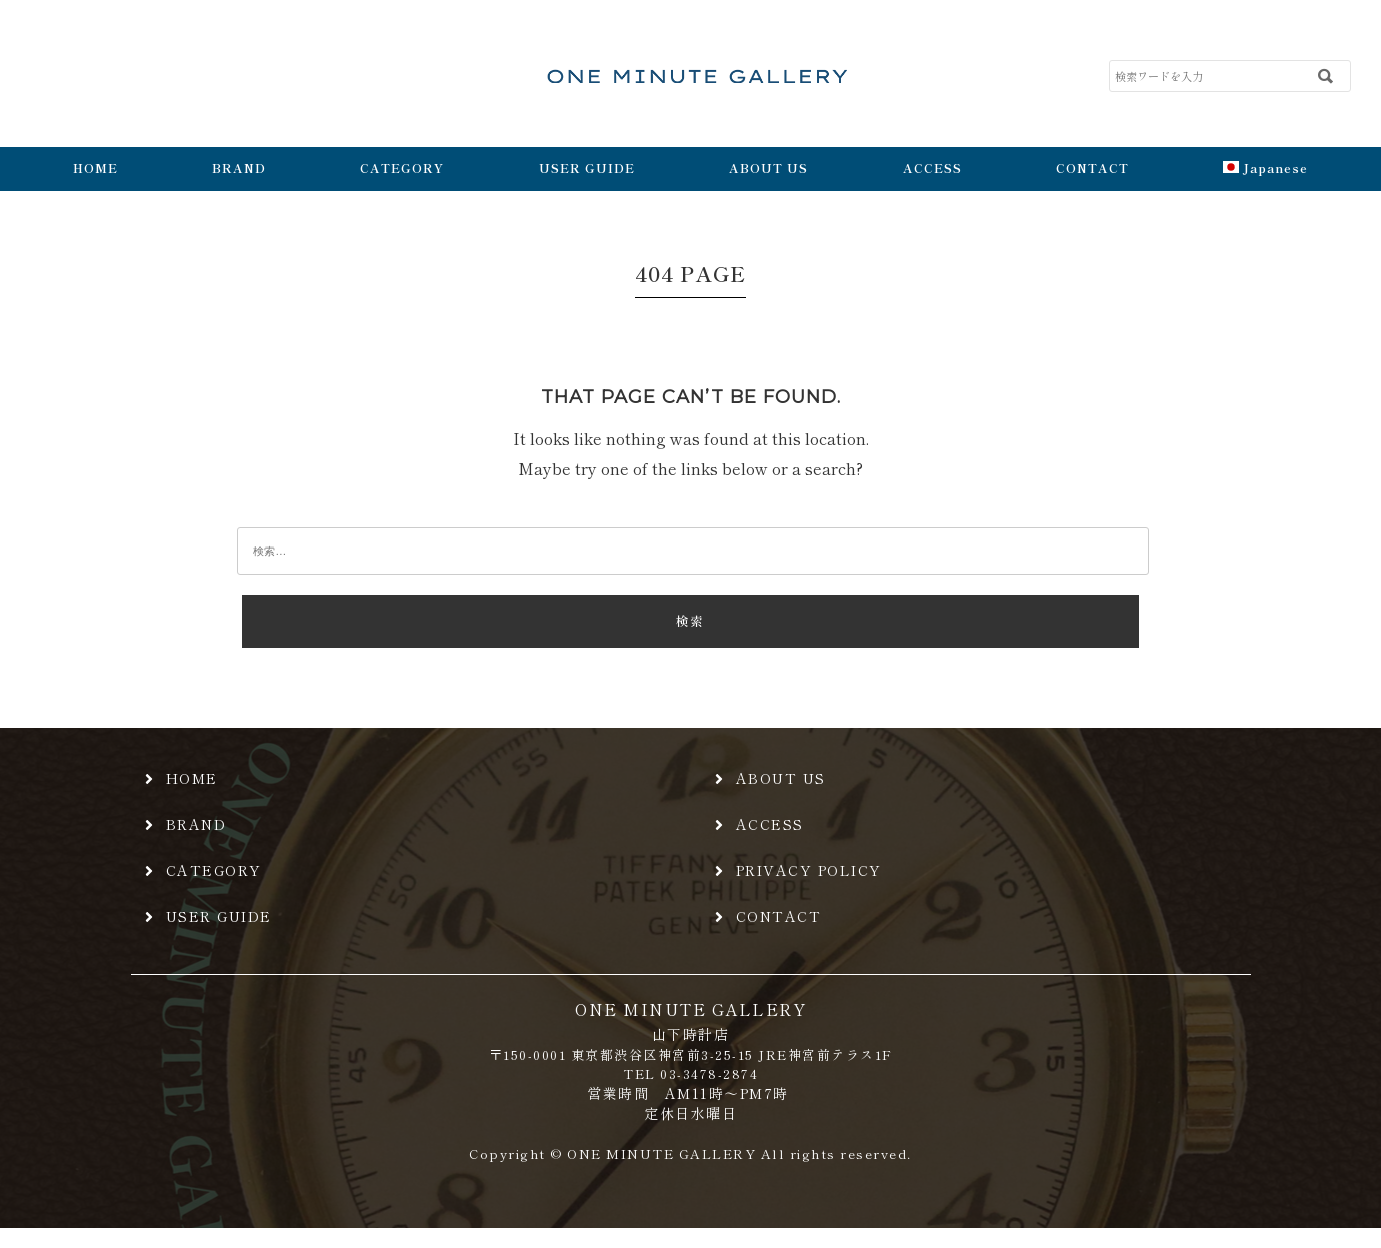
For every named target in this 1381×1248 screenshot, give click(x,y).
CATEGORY (402, 167)
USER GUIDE (587, 167)
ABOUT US (768, 167)
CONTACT (1092, 167)
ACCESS (932, 167)
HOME (95, 167)
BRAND (239, 167)
